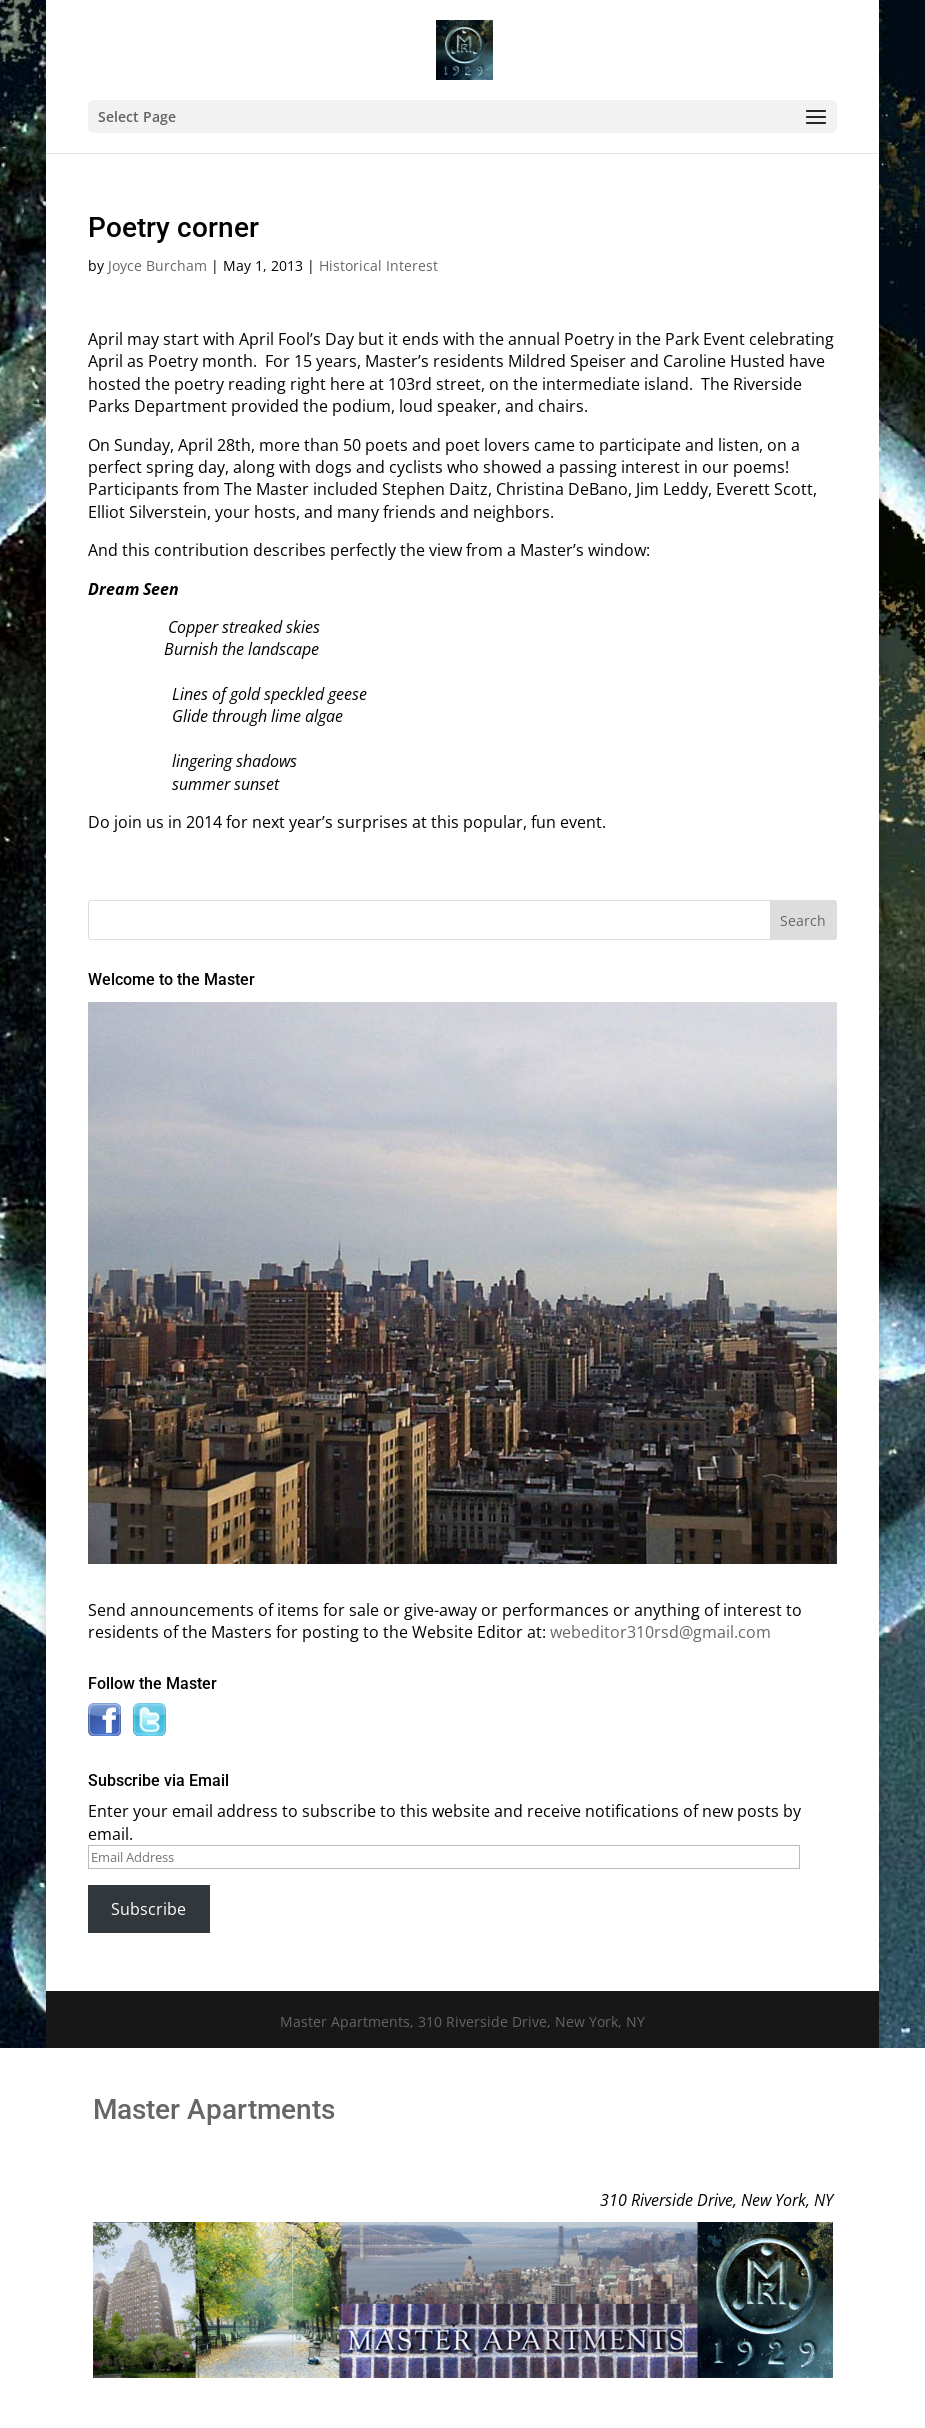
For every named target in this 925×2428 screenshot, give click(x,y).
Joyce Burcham (157, 265)
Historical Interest (378, 265)
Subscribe (148, 1909)
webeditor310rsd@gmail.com (660, 1632)
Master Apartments (214, 2109)
